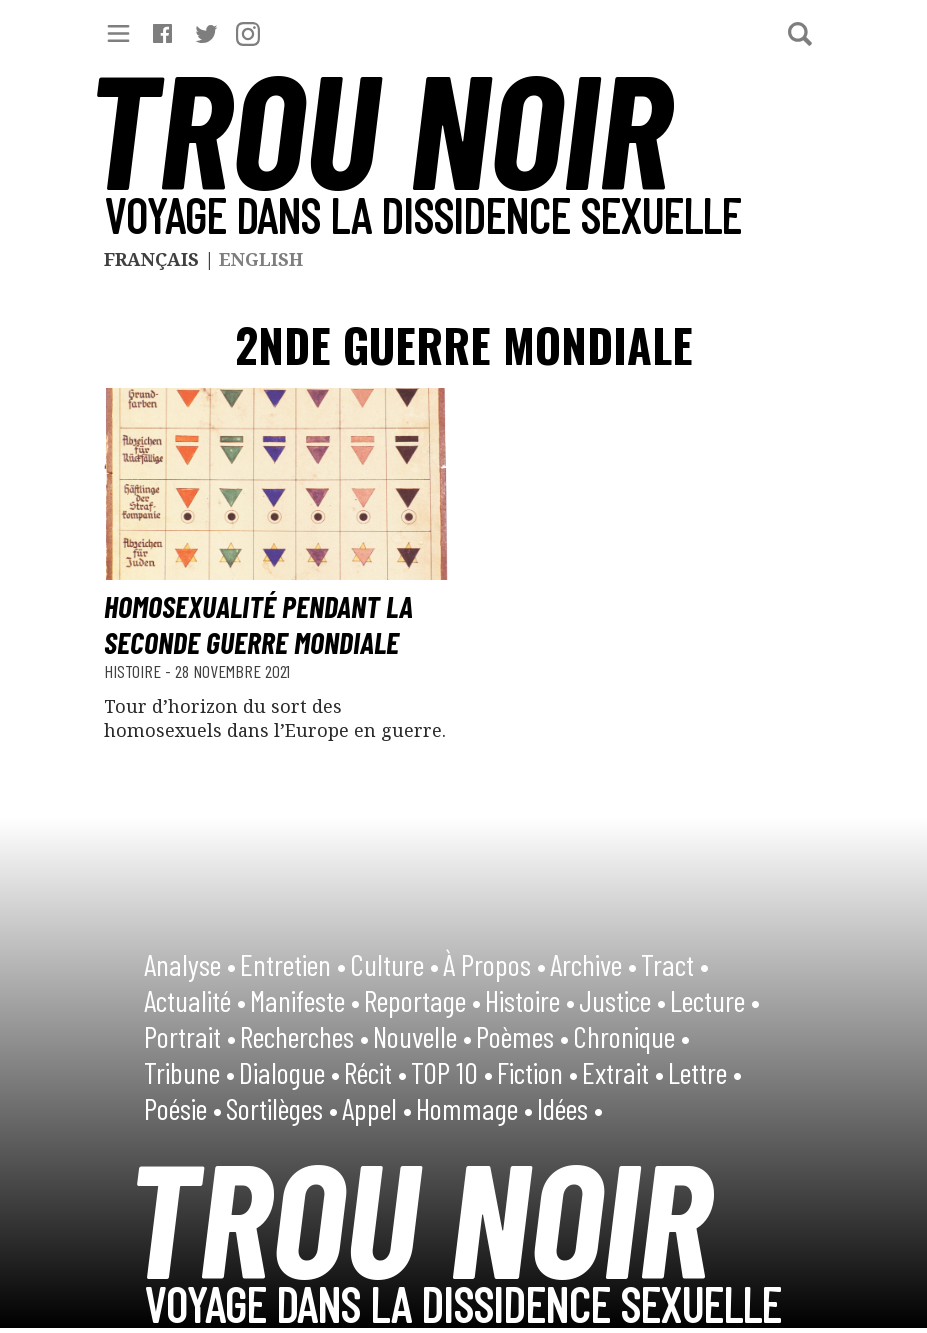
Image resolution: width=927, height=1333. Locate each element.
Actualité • (195, 1000)
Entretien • (293, 964)
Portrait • (190, 1036)
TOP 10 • (452, 1072)
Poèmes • (522, 1036)
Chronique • (631, 1036)
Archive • (593, 964)
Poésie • (183, 1108)
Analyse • (190, 964)
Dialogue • (289, 1072)
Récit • (375, 1072)
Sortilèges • (282, 1108)
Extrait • (623, 1072)
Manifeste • (305, 1000)
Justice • (622, 1000)
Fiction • (537, 1072)
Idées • (570, 1108)
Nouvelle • (422, 1036)
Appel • (377, 1108)
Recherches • (304, 1036)
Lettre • (705, 1072)
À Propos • (494, 964)
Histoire (134, 671)
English (261, 259)
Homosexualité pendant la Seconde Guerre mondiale (258, 624)
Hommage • (474, 1108)
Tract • (675, 964)
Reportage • (422, 1000)
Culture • (394, 964)
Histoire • (530, 1000)
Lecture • (715, 1000)
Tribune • (189, 1072)
